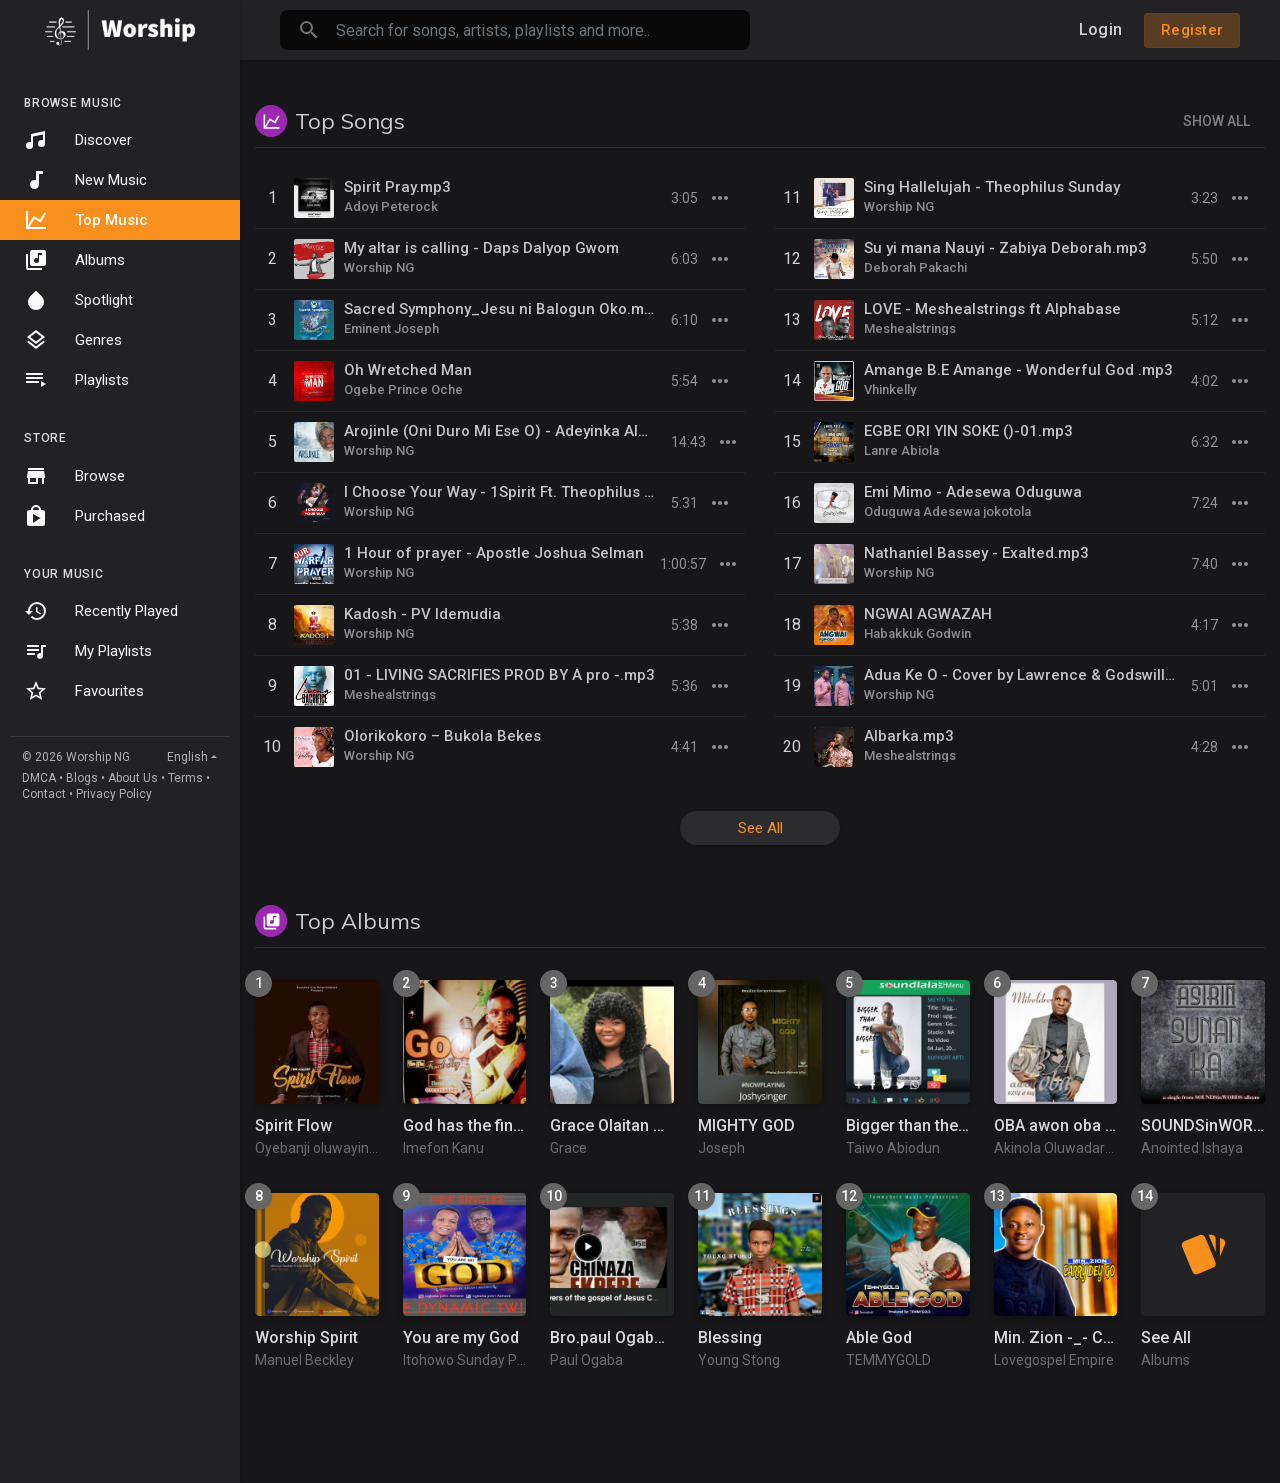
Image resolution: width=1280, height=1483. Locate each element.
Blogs (82, 778)
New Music (85, 180)
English (187, 757)
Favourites (84, 691)
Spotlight (78, 300)
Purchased (84, 516)
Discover (78, 140)
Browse (74, 476)
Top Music (86, 220)
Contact (44, 794)
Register (1192, 30)
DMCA (39, 778)
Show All (1216, 121)
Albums (74, 260)
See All (760, 828)
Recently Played (101, 611)
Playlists (76, 380)
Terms (185, 778)
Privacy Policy (114, 794)
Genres (73, 340)
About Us (133, 778)
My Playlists (88, 651)
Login (1100, 29)
